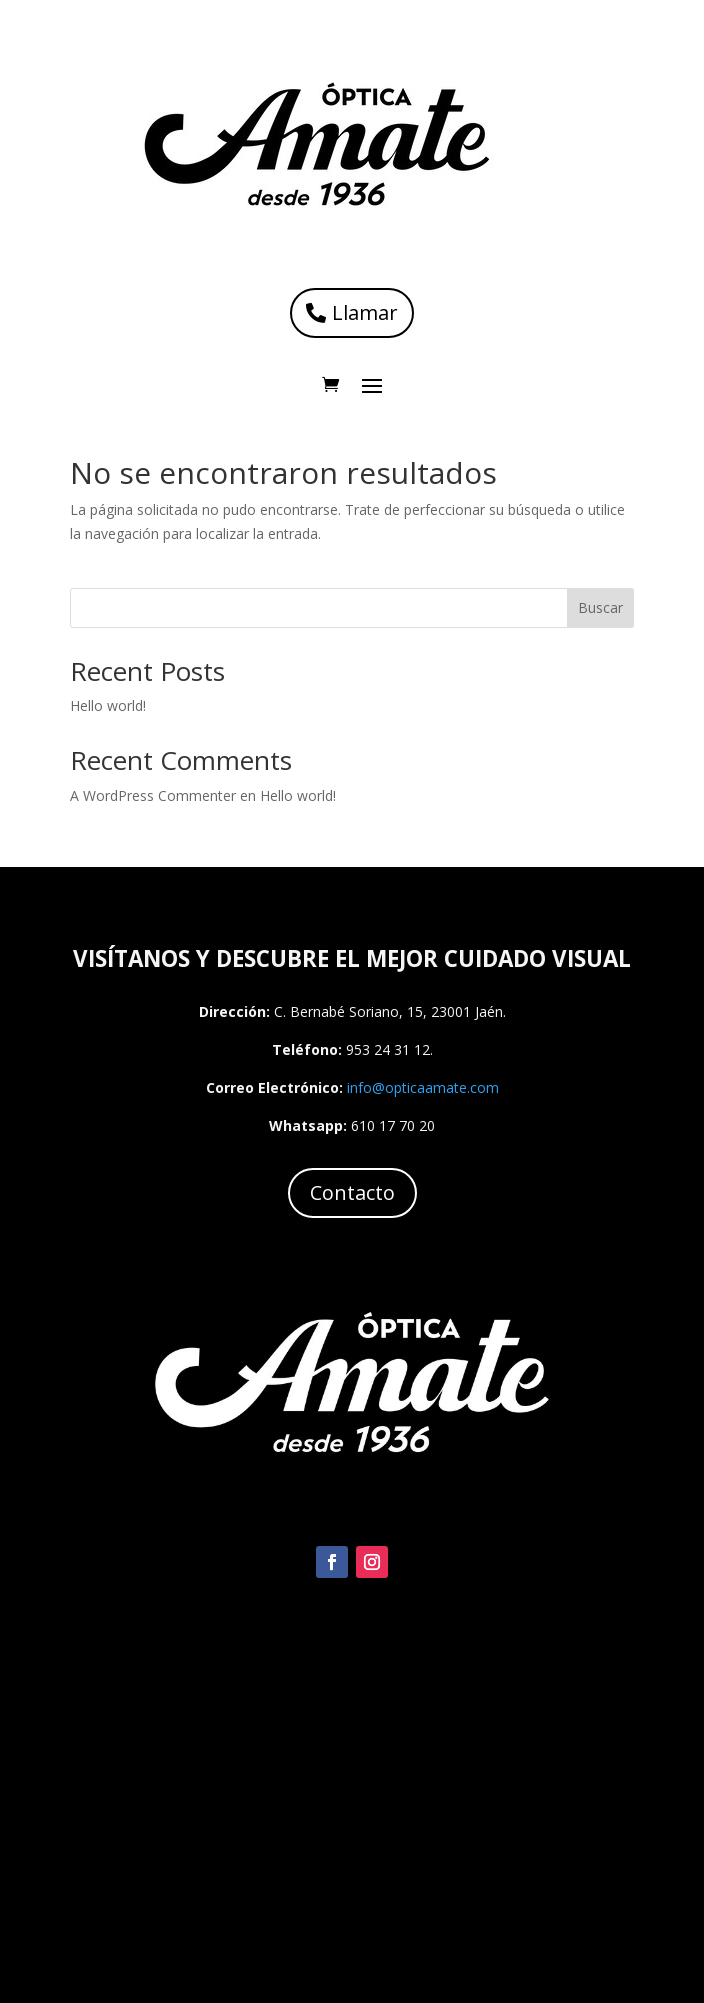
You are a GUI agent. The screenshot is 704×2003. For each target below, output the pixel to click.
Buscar (600, 607)
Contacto (352, 1192)
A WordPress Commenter (153, 795)
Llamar (365, 312)
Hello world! (108, 705)
